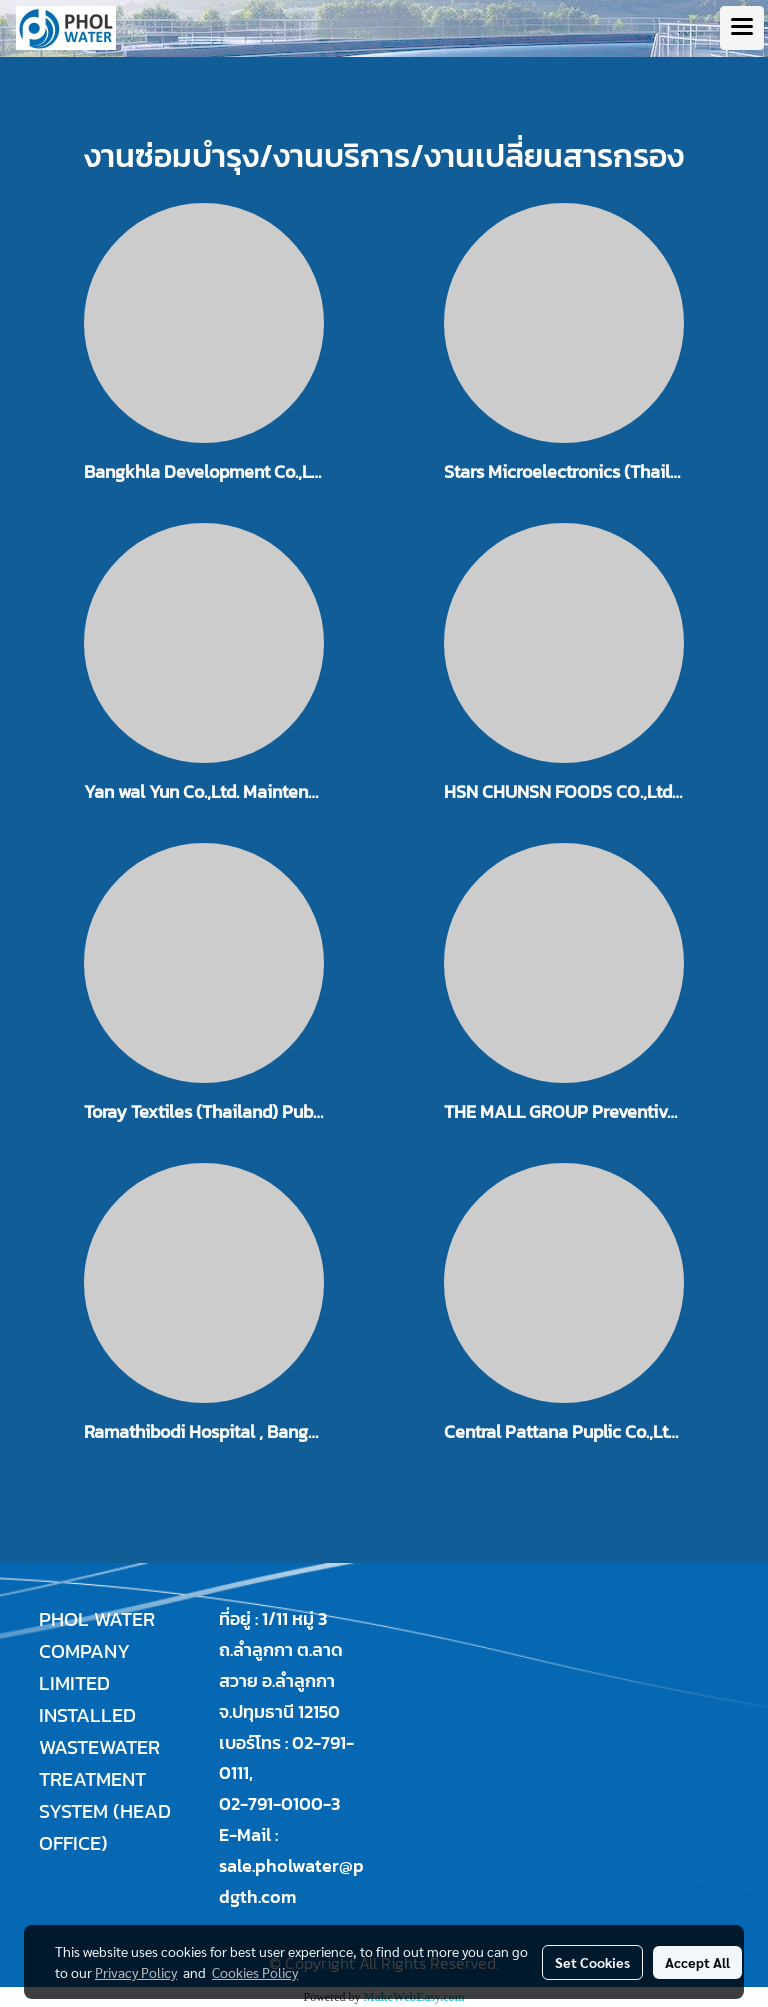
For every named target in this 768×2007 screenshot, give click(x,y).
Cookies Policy (255, 1972)
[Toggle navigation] (742, 28)
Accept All (697, 1962)
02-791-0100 (271, 1803)
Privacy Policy (136, 1972)
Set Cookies (592, 1962)
